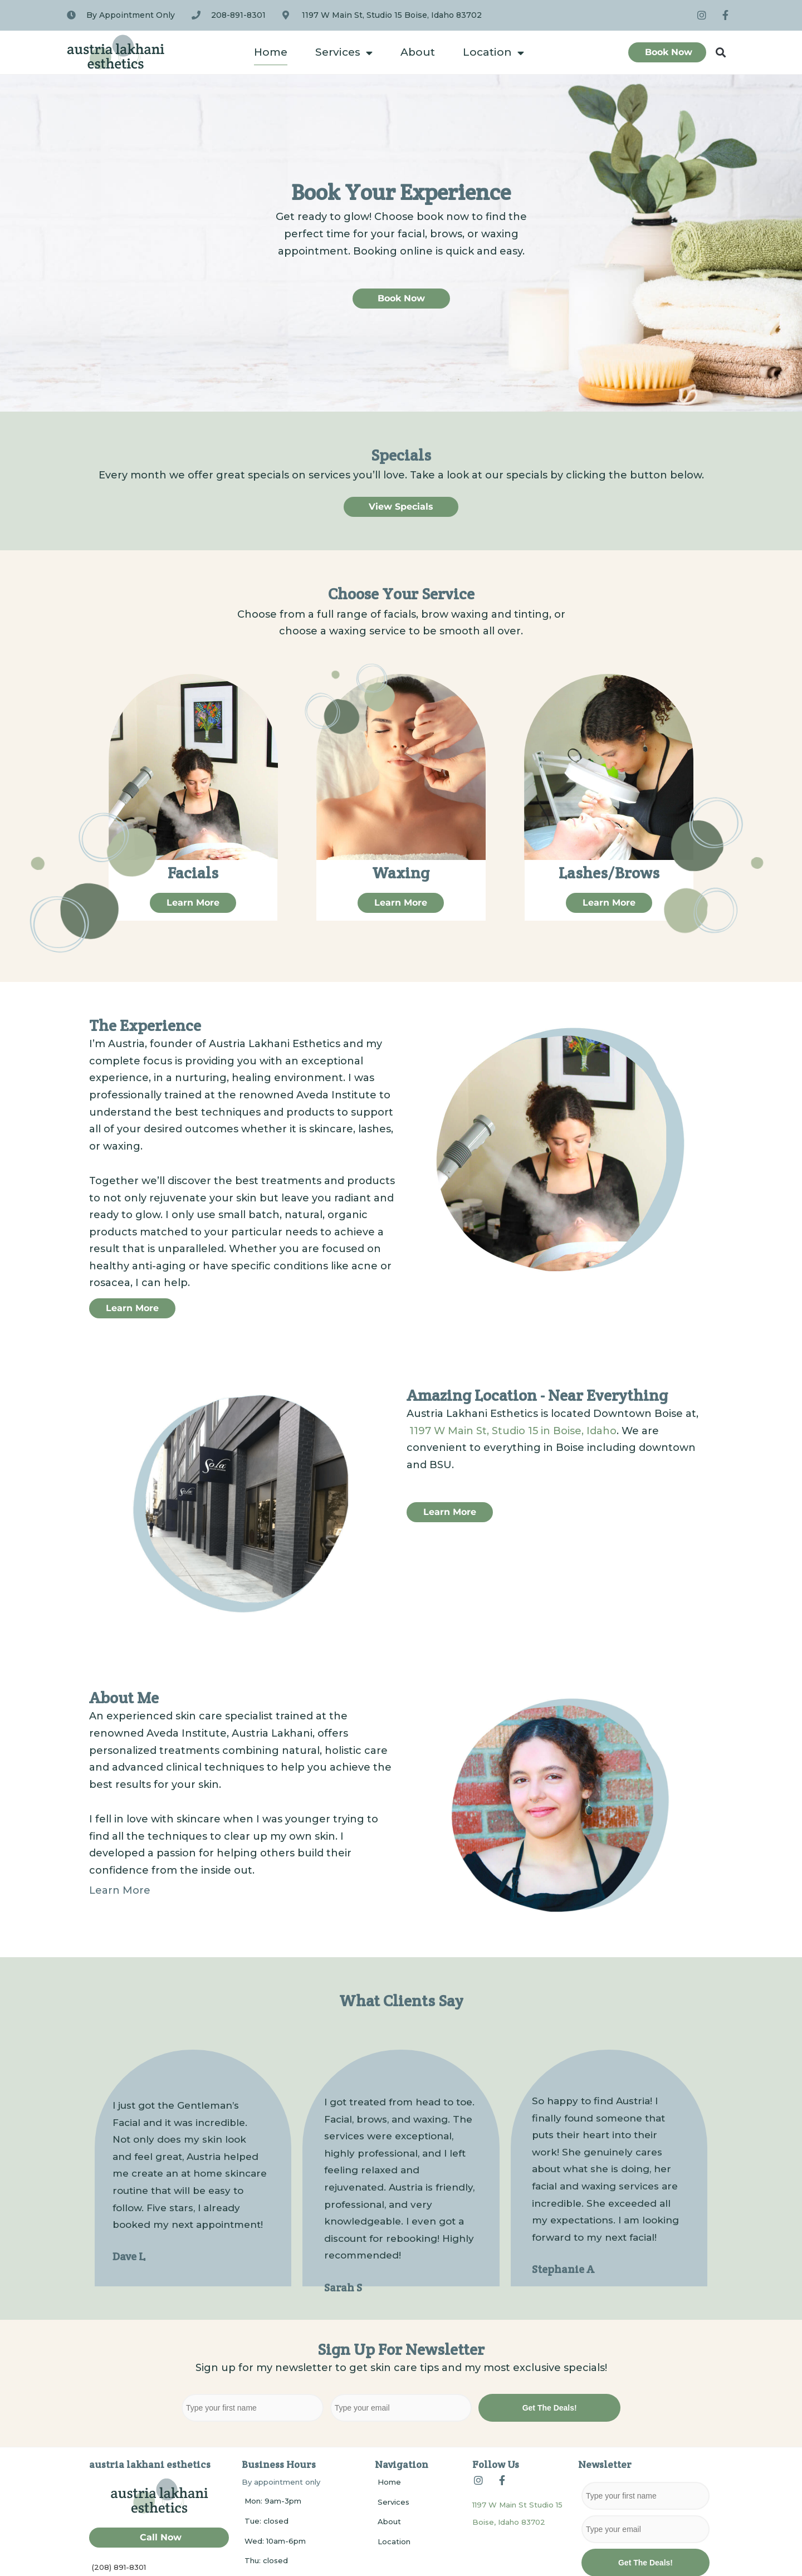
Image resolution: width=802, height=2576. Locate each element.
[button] (721, 52)
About (417, 52)
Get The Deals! (549, 2407)
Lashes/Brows (609, 873)
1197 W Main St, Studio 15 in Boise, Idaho (513, 1431)
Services (344, 52)
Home (270, 52)
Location (493, 52)
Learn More (119, 1890)
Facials (193, 873)
